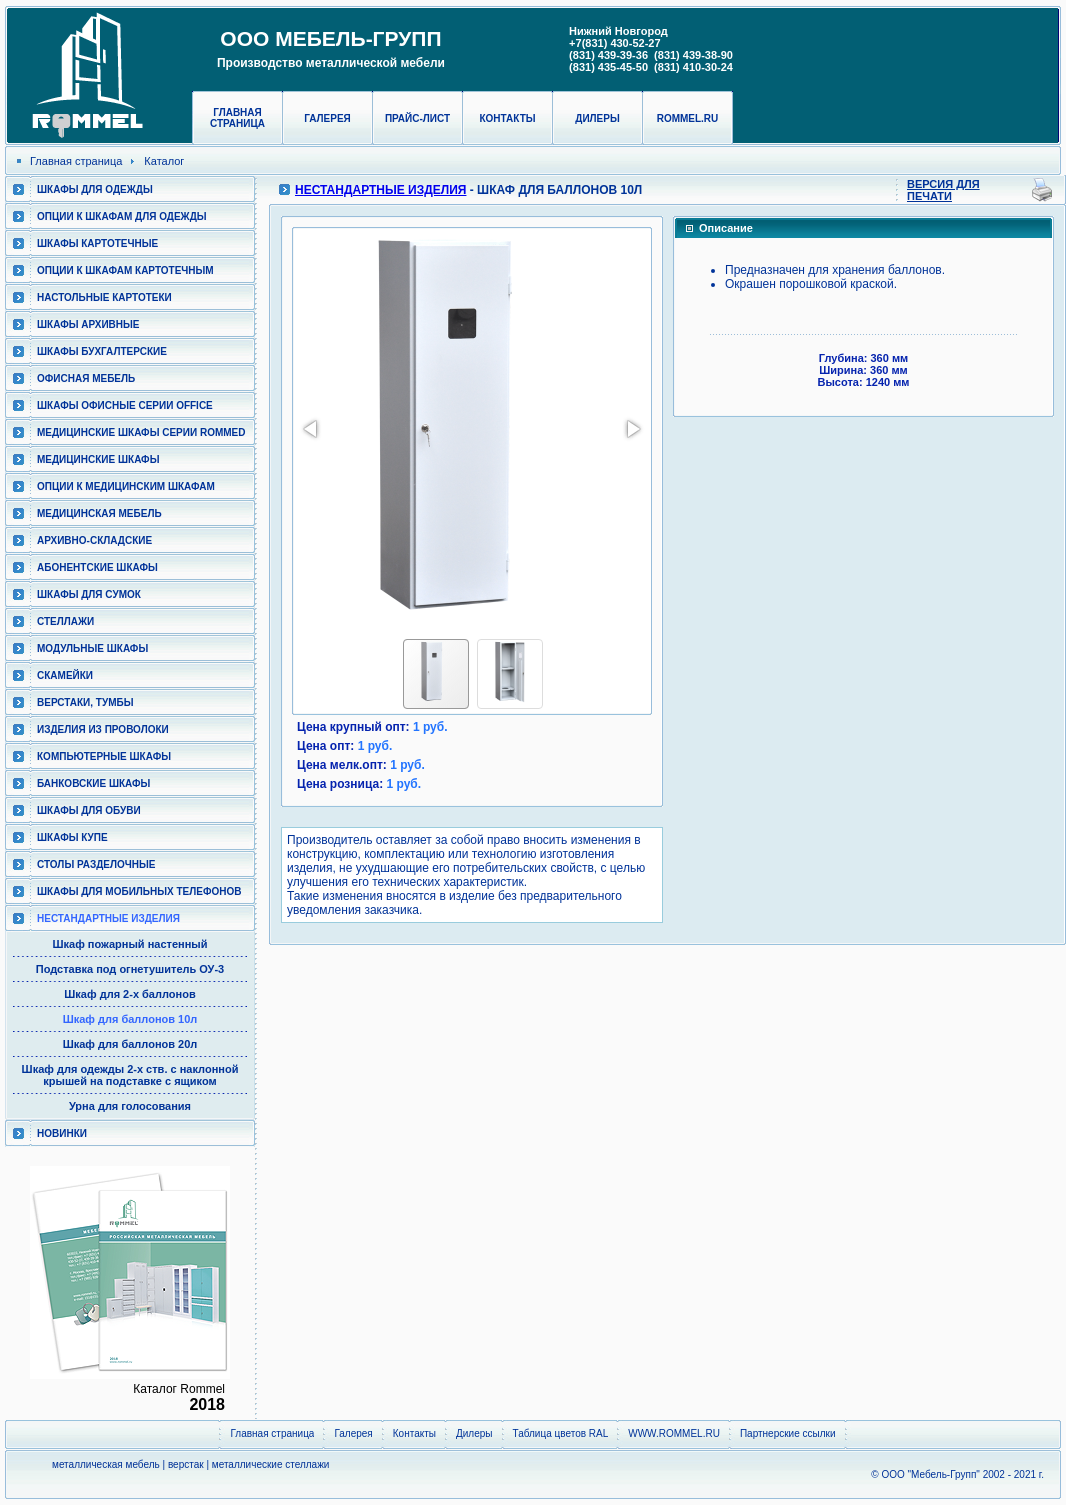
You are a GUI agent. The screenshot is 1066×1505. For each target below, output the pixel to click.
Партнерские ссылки (788, 1433)
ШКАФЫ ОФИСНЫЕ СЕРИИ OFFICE (125, 405)
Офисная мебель (86, 378)
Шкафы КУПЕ (72, 837)
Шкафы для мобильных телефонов (139, 891)
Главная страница (237, 118)
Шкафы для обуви (89, 810)
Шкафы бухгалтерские (102, 351)
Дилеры (597, 118)
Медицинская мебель (99, 513)
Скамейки (65, 675)
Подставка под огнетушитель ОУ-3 (130, 969)
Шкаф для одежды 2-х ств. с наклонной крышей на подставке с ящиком (130, 1075)
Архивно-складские (94, 540)
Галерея (327, 118)
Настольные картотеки (104, 297)
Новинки (62, 1133)
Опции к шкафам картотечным (125, 270)
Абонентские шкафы (97, 567)
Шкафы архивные (88, 324)
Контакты (507, 118)
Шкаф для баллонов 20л (130, 1044)
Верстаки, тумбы (85, 702)
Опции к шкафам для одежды (122, 216)
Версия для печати (943, 190)
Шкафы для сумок (89, 594)
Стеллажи (65, 621)
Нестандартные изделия (108, 918)
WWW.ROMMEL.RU (674, 1433)
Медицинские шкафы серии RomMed (141, 432)
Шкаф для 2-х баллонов (129, 994)
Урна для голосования (130, 1106)
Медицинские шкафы (98, 459)
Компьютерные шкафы (104, 756)
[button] (312, 429)
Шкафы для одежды (95, 189)
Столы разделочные (96, 864)
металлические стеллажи (271, 1464)
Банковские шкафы (93, 783)
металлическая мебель (106, 1464)
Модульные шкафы (92, 648)
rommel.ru (688, 118)
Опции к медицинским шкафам (126, 486)
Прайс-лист (417, 118)
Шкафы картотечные (97, 243)
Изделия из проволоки (103, 729)
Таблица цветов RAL (561, 1433)
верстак (186, 1464)
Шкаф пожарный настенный (129, 944)
